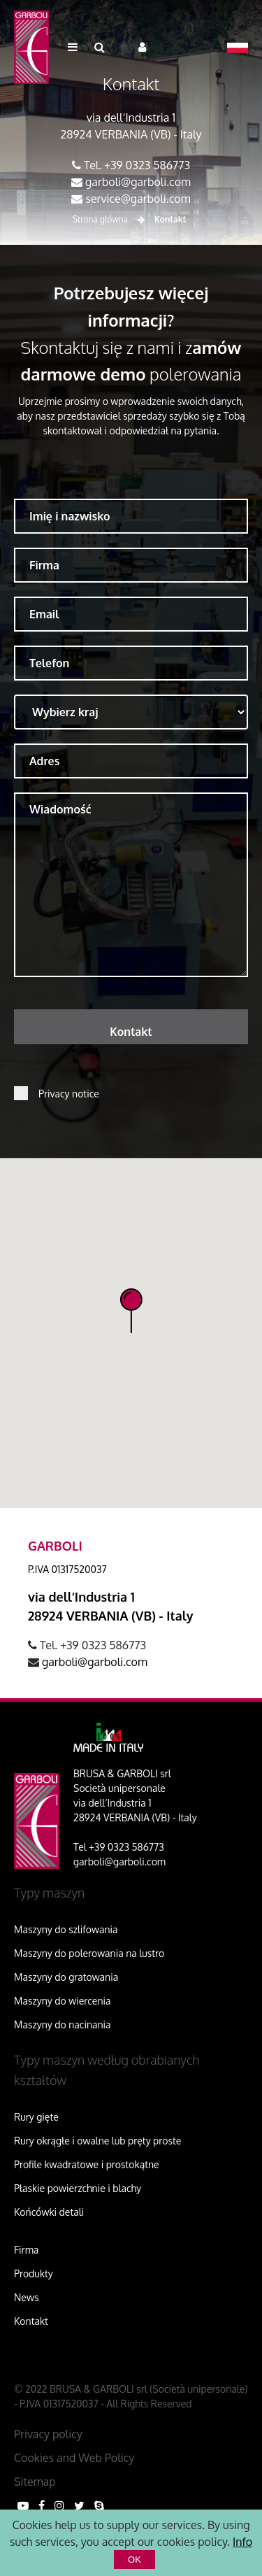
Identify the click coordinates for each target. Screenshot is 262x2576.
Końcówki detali (49, 2212)
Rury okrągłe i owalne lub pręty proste (97, 2141)
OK (134, 2559)
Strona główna (100, 219)
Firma (26, 2250)
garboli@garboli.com (138, 182)
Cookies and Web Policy (74, 2458)
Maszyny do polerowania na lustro (89, 1953)
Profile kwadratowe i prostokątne (86, 2164)
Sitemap (35, 2482)
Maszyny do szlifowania (65, 1929)
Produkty (33, 2273)
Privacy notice (68, 1094)
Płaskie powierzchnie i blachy (77, 2188)
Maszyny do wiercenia (62, 2001)
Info (242, 2542)
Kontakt (31, 2321)
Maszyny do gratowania (66, 1977)
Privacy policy (48, 2434)
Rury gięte (36, 2117)
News (26, 2297)
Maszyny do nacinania (62, 2024)
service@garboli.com (137, 199)
